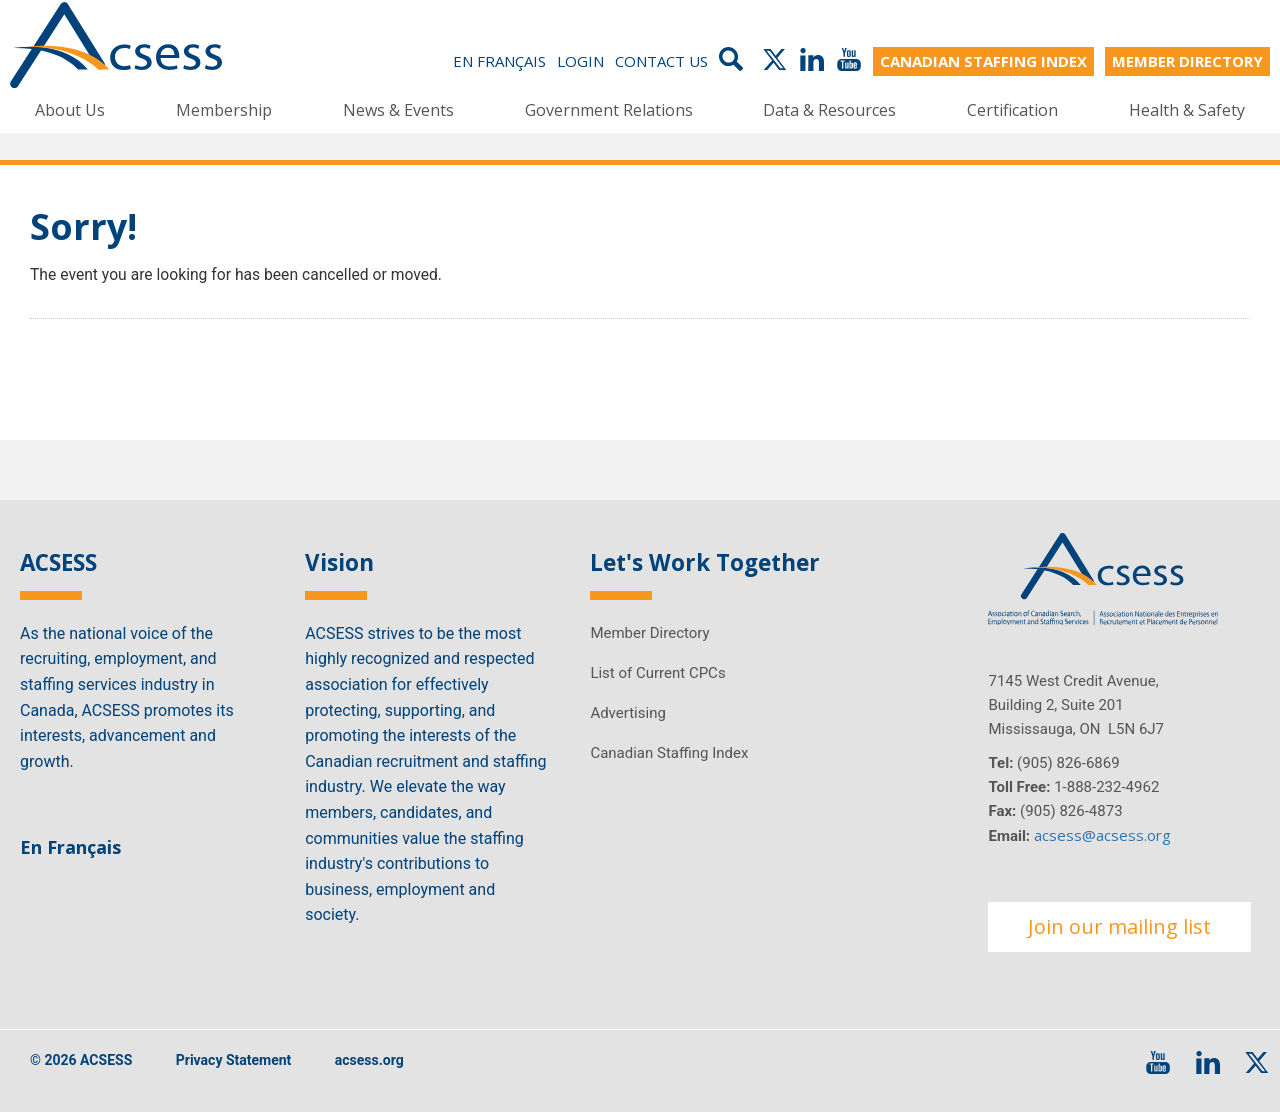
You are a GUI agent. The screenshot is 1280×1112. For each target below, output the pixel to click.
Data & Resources (829, 110)
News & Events (398, 110)
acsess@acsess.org (1102, 835)
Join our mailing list (1119, 926)
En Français (499, 62)
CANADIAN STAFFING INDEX (983, 62)
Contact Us (661, 62)
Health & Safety (1187, 110)
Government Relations (609, 110)
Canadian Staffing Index (669, 753)
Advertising (627, 713)
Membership (224, 110)
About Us (70, 110)
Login (580, 62)
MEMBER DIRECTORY (1187, 62)
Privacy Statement (234, 1061)
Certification (1012, 110)
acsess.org (369, 1061)
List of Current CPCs (657, 673)
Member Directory (649, 633)
